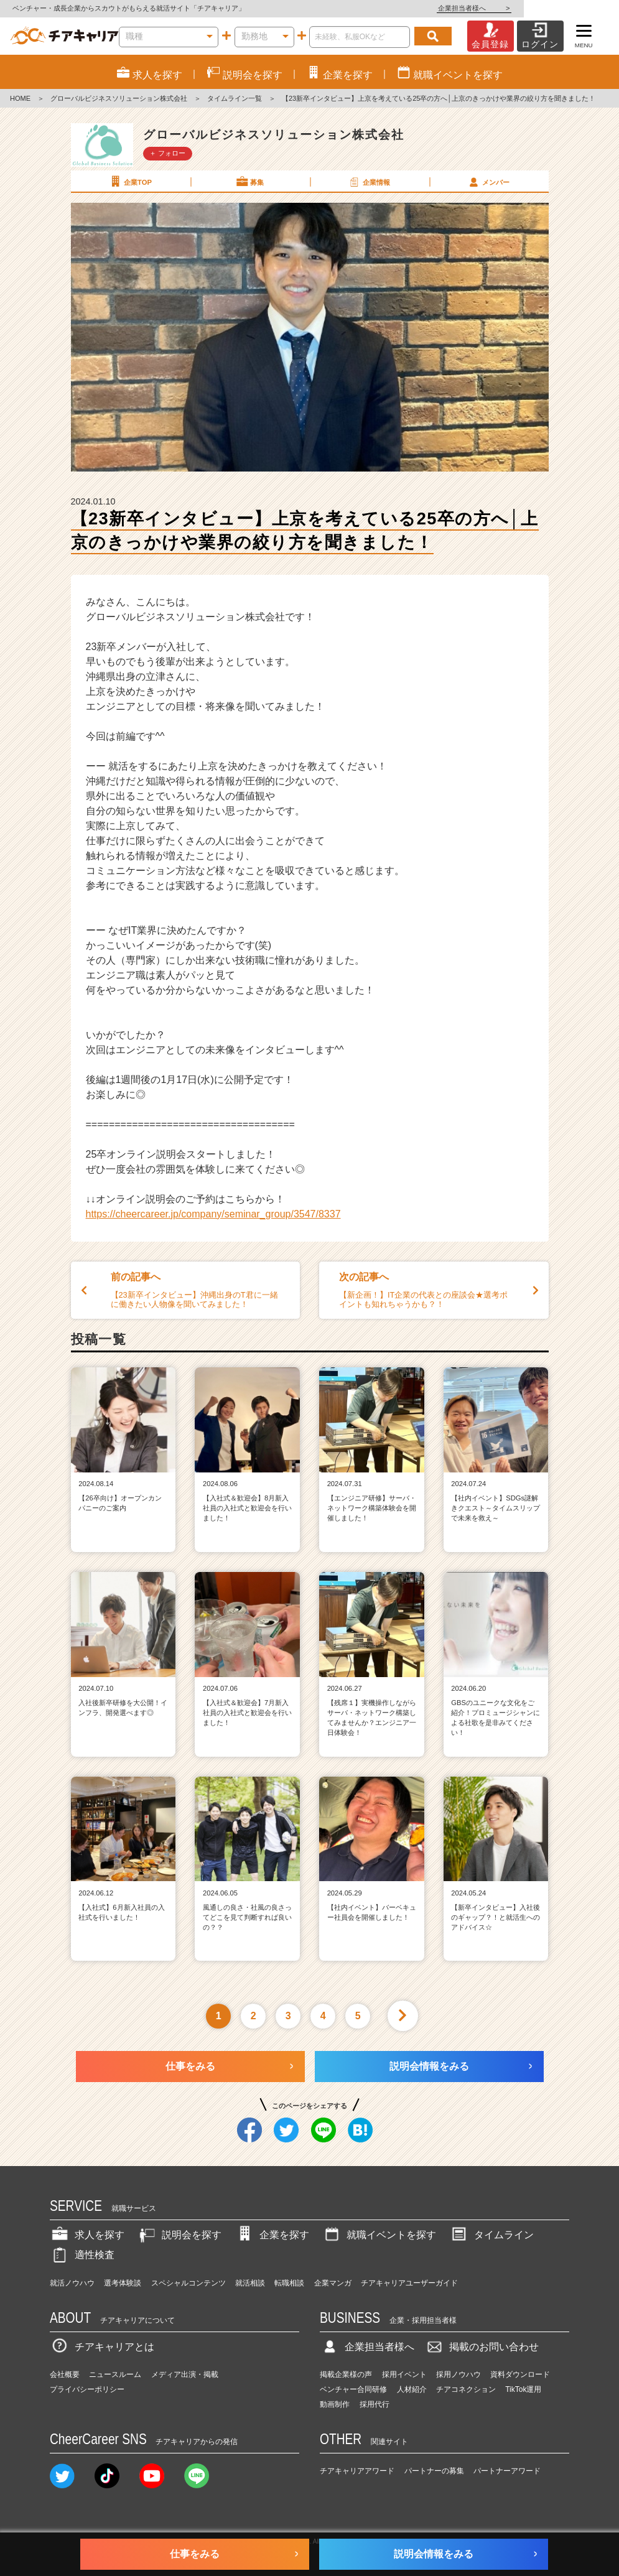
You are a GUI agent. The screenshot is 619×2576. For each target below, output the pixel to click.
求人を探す (87, 2234)
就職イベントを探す (379, 2234)
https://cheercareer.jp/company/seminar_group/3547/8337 (213, 1214)
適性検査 (82, 2254)
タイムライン (491, 2234)
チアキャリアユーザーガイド (409, 2283)
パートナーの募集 (434, 2471)
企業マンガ (332, 2283)
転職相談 (289, 2283)
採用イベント (404, 2374)
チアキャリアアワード (357, 2471)
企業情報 (369, 181)
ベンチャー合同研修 (353, 2389)
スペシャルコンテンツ (188, 2283)
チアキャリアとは (102, 2346)
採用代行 (374, 2404)
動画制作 (335, 2404)
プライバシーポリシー (87, 2389)
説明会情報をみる (429, 2066)
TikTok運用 (523, 2389)
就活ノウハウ (72, 2283)
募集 (249, 181)
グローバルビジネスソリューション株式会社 (118, 98)
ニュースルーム (115, 2374)
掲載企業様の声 (346, 2374)
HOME (20, 98)
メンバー (488, 181)
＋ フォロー (167, 153)
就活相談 (250, 2283)
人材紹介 (412, 2389)
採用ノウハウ (458, 2374)
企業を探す (272, 2234)
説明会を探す (179, 2234)
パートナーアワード (507, 2471)
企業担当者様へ (569, 8)
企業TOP (130, 181)
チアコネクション (466, 2389)
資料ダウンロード (520, 2374)
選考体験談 (122, 2283)
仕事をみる (190, 2066)
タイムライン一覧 (234, 98)
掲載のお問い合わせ (481, 2346)
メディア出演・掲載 (184, 2374)
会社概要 (65, 2374)
